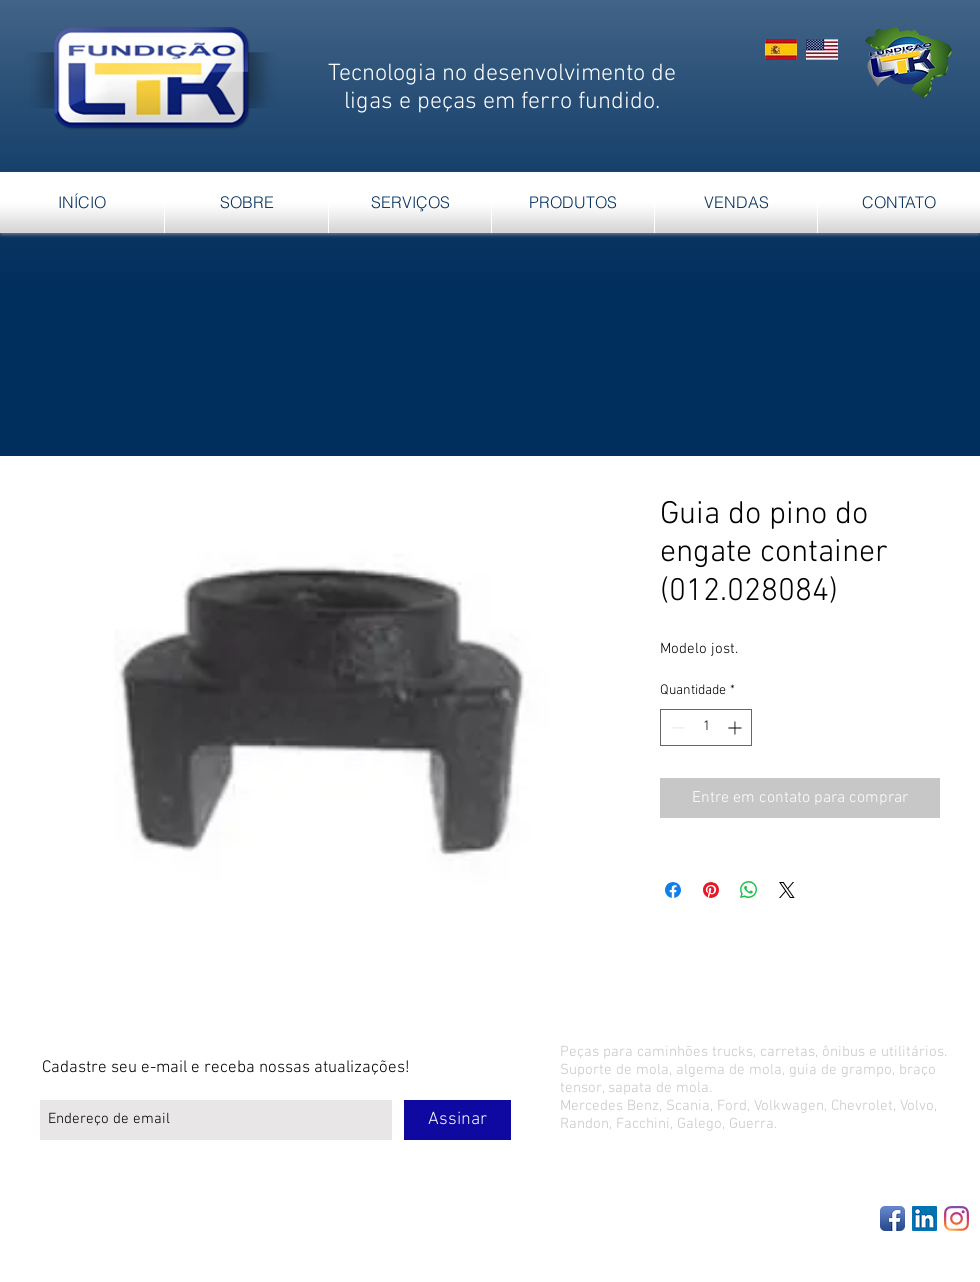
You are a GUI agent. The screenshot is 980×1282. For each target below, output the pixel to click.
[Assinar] (457, 1120)
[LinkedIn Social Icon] (924, 1218)
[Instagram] (956, 1218)
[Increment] (736, 727)
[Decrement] (675, 727)
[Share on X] (787, 890)
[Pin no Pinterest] (711, 890)
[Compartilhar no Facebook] (673, 890)
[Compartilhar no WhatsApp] (749, 890)
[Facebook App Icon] (892, 1218)
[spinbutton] (706, 727)
